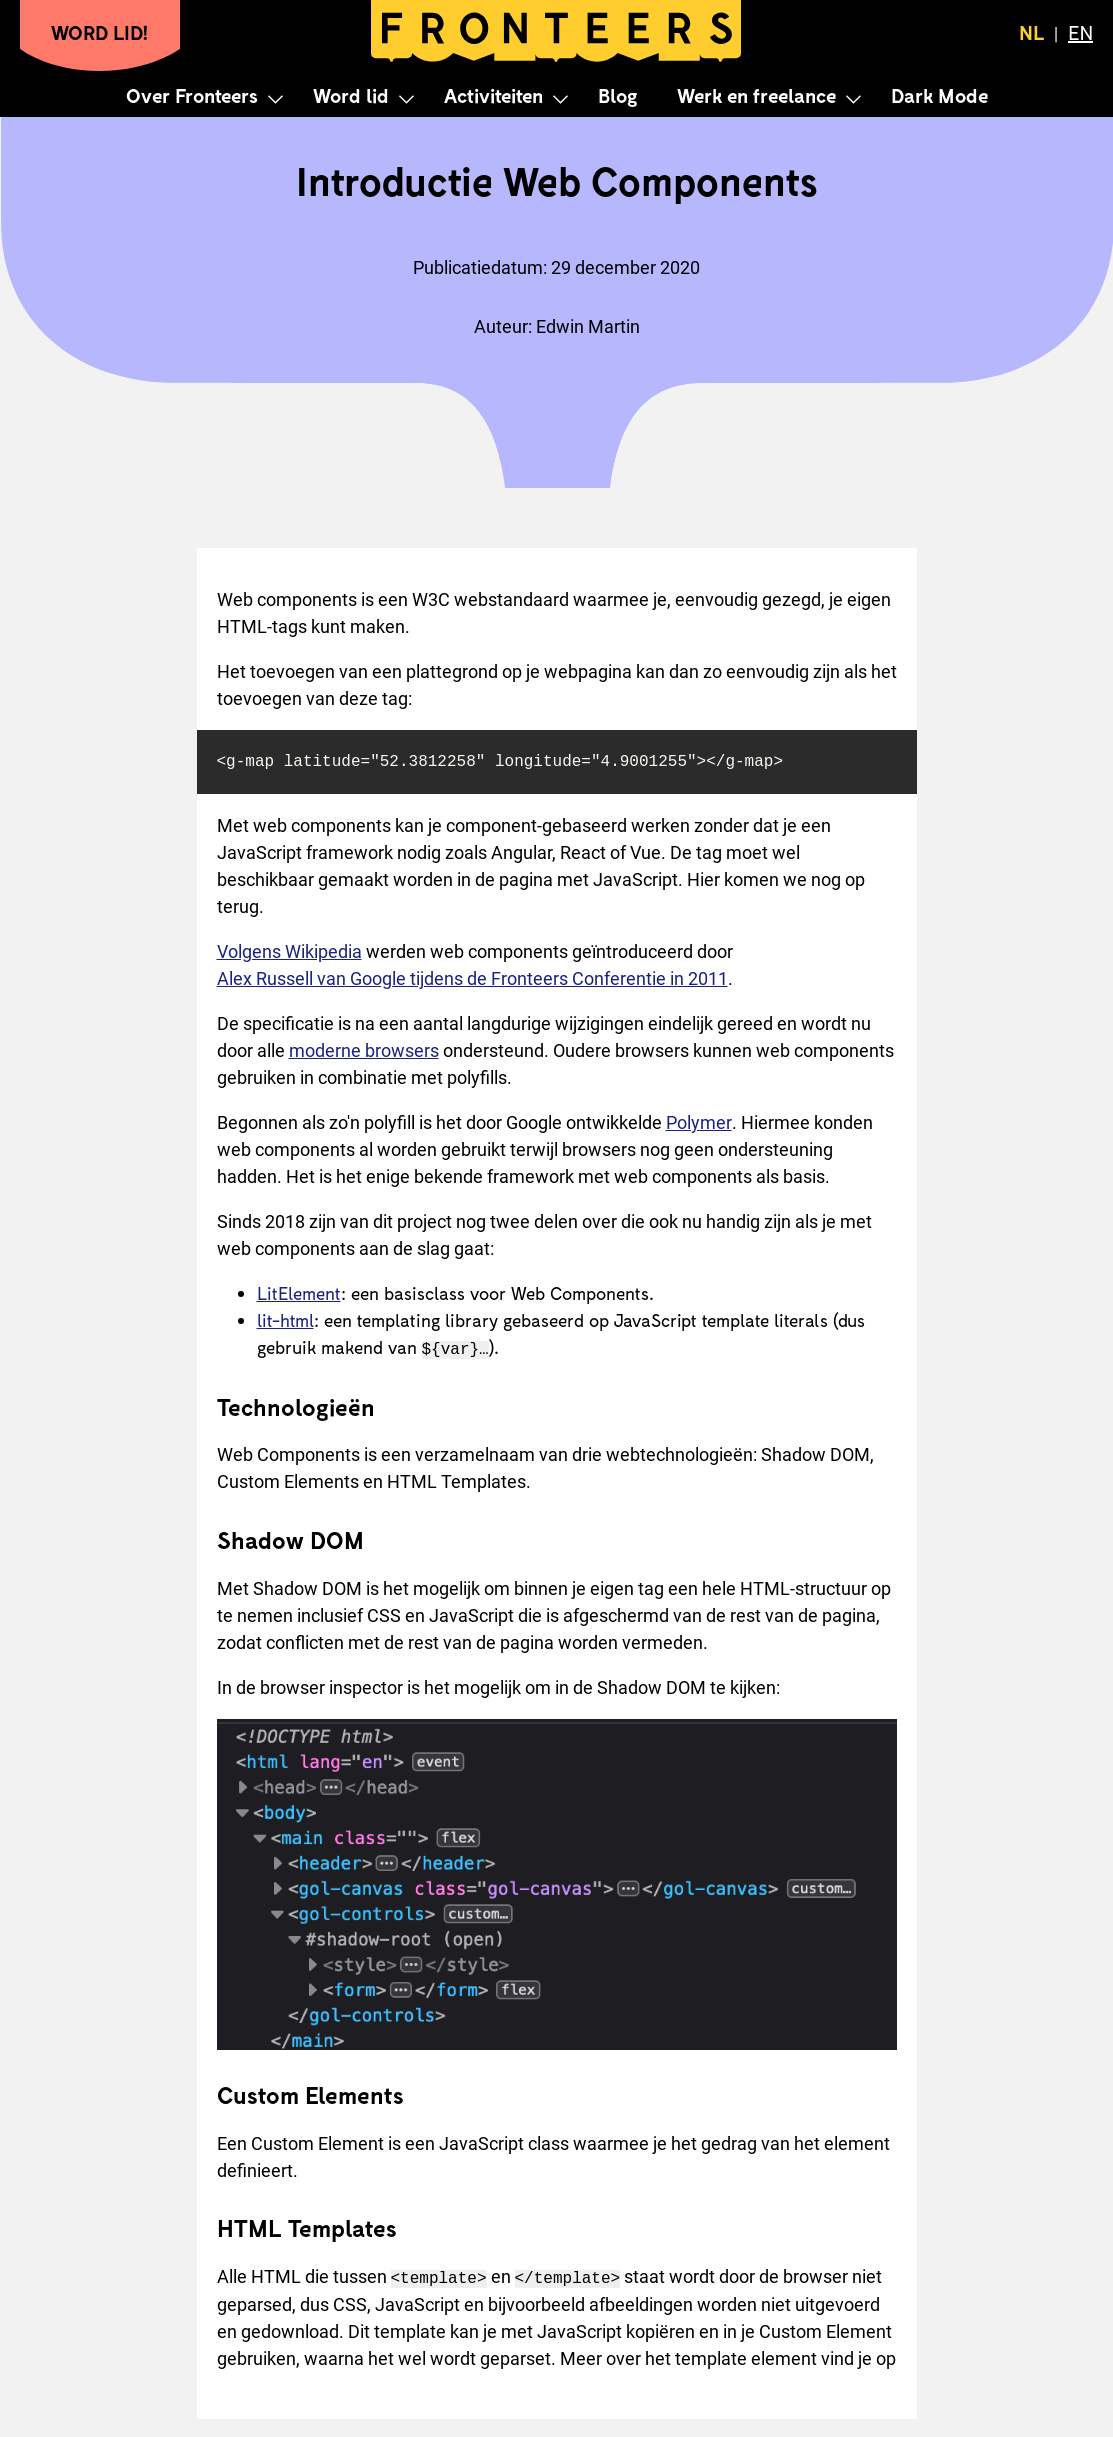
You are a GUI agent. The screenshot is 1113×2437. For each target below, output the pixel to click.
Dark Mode (939, 95)
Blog (617, 95)
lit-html (285, 1320)
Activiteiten (493, 95)
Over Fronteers (192, 95)
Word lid (351, 95)
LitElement (299, 1293)
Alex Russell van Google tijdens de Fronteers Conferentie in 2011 (472, 978)
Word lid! (100, 32)
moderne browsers (364, 1050)
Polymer (699, 1122)
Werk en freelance (756, 95)
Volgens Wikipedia (289, 951)
